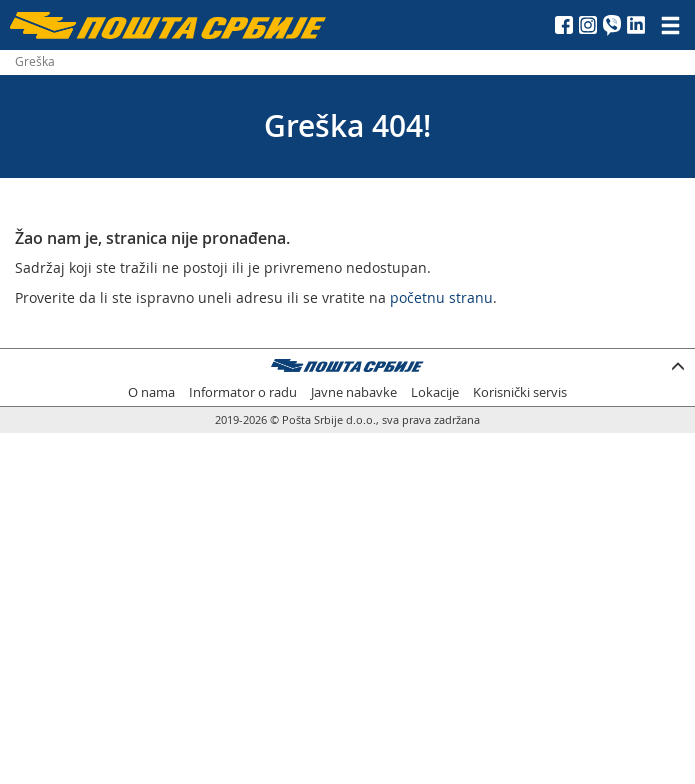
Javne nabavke (354, 392)
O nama (151, 392)
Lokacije (435, 392)
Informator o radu (243, 392)
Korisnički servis (520, 392)
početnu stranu (441, 297)
